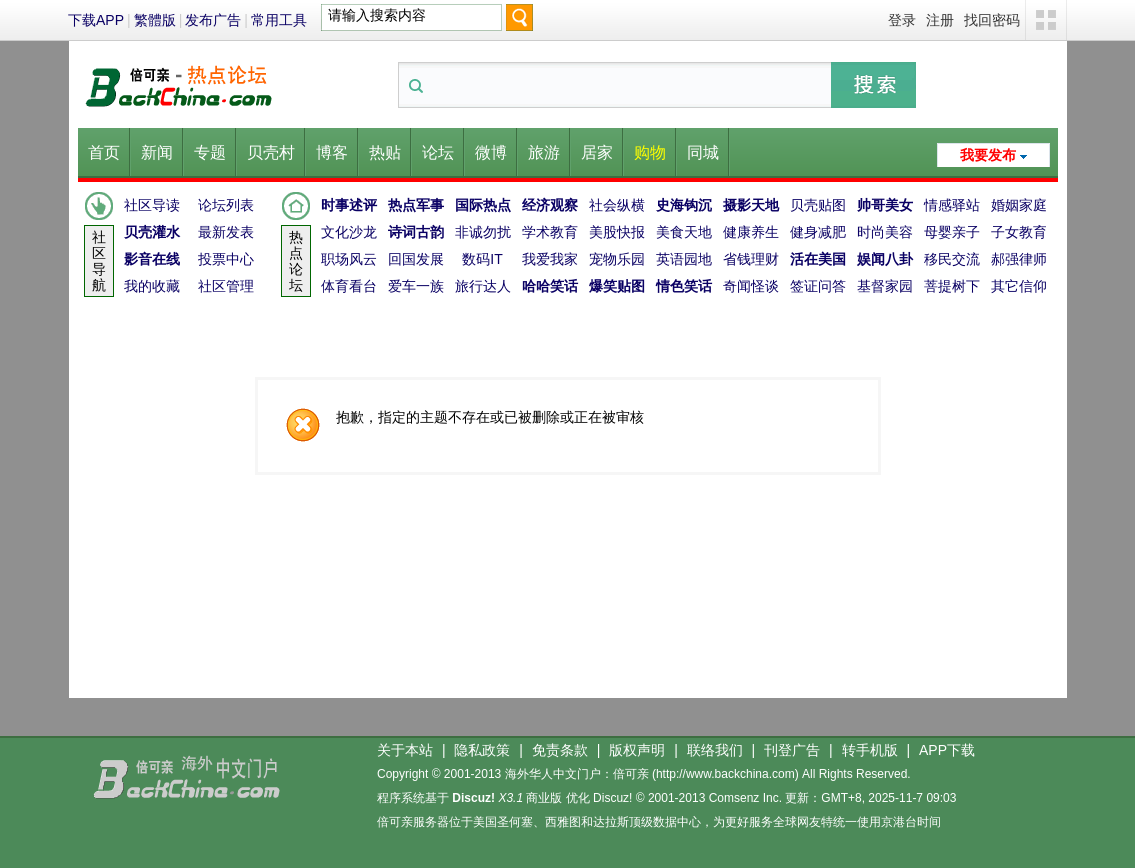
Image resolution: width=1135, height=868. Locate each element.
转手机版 (870, 750)
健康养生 (751, 232)
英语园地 (684, 259)
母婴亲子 (952, 232)
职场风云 (349, 259)
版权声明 (637, 750)
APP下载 (947, 750)
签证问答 (818, 286)
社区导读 (152, 205)
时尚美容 (885, 232)
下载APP (96, 20)
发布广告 (213, 20)
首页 (104, 152)
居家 (597, 152)
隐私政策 (482, 750)
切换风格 (1046, 20)
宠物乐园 (617, 259)
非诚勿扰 (483, 232)
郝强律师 (1019, 259)
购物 (650, 152)
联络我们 (715, 750)
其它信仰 (1019, 286)
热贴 (385, 152)
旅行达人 (483, 286)
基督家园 (885, 286)
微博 (491, 152)
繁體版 (155, 20)
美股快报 (617, 232)
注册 (940, 20)
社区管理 (226, 286)
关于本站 (405, 750)
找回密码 (992, 20)
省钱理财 (751, 259)
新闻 (157, 152)
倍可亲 (631, 774)
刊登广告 (792, 750)
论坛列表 (226, 205)
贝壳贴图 (818, 205)
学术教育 (550, 232)
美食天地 (684, 232)
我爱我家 (550, 259)
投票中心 (226, 259)
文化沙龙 (349, 232)
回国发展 (416, 259)
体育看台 (349, 286)
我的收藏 (152, 286)
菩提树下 (952, 286)
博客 (332, 152)
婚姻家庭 (1019, 205)
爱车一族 (416, 286)
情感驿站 (952, 205)
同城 (703, 152)
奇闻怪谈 (751, 286)
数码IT (482, 259)
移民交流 (952, 259)
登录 (902, 20)
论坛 (438, 152)
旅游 (544, 152)
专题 (210, 152)
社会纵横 (617, 205)
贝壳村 (271, 152)
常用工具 (279, 20)
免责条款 (560, 750)
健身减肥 (818, 232)
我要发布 (988, 155)
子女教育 (1019, 232)
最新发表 (226, 232)
